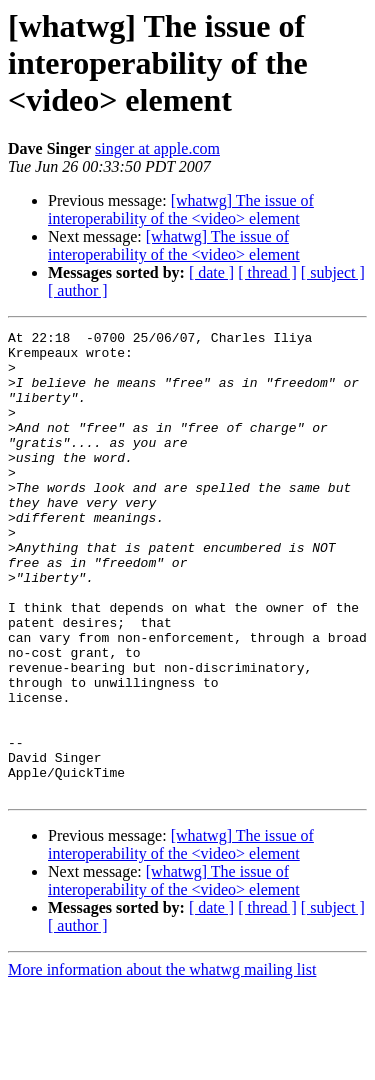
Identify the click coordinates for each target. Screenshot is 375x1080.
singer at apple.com (157, 148)
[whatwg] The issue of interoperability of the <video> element (181, 209)
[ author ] (78, 290)
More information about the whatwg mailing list (162, 1062)
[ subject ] (333, 272)
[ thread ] (267, 272)
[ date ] (211, 272)
